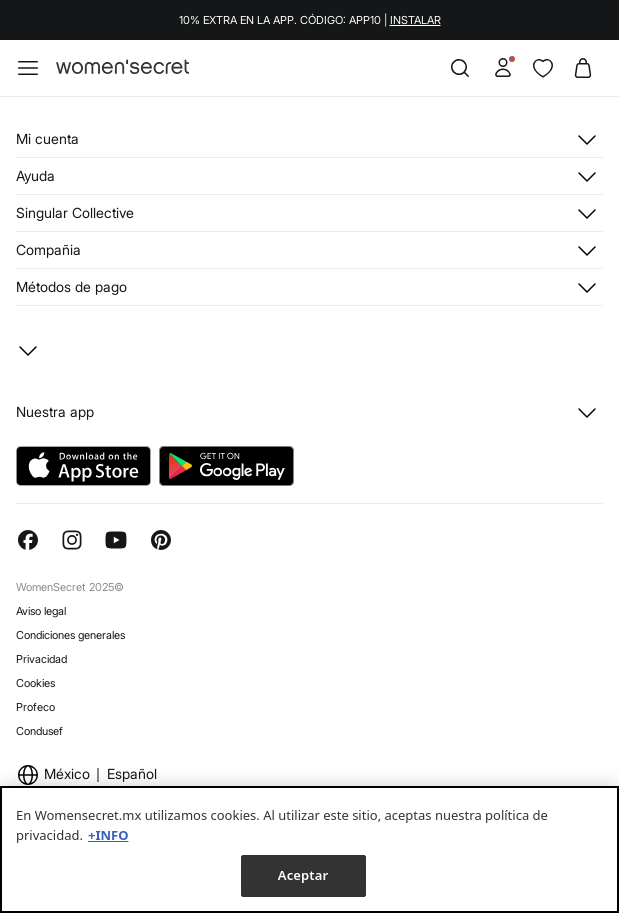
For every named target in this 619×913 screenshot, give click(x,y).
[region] (309, 849)
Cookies (35, 683)
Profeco (35, 707)
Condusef (39, 731)
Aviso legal (41, 611)
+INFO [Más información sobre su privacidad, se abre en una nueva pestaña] (108, 835)
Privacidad (41, 659)
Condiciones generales (70, 635)
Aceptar (303, 875)
